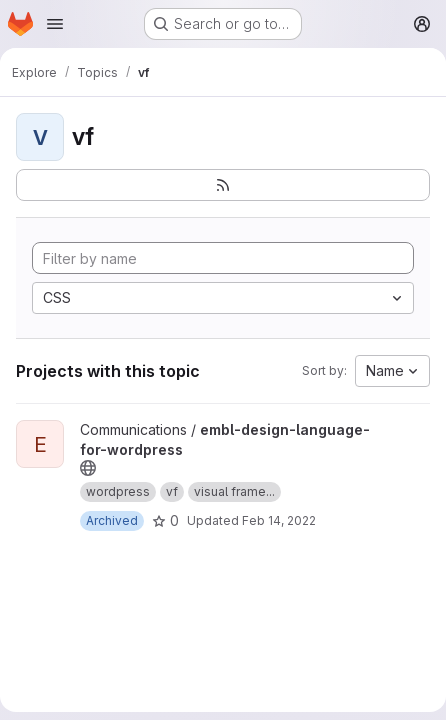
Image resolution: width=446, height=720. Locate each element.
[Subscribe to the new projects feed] (223, 185)
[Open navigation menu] (55, 24)
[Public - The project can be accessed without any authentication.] (88, 468)
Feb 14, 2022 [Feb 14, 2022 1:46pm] (279, 520)
